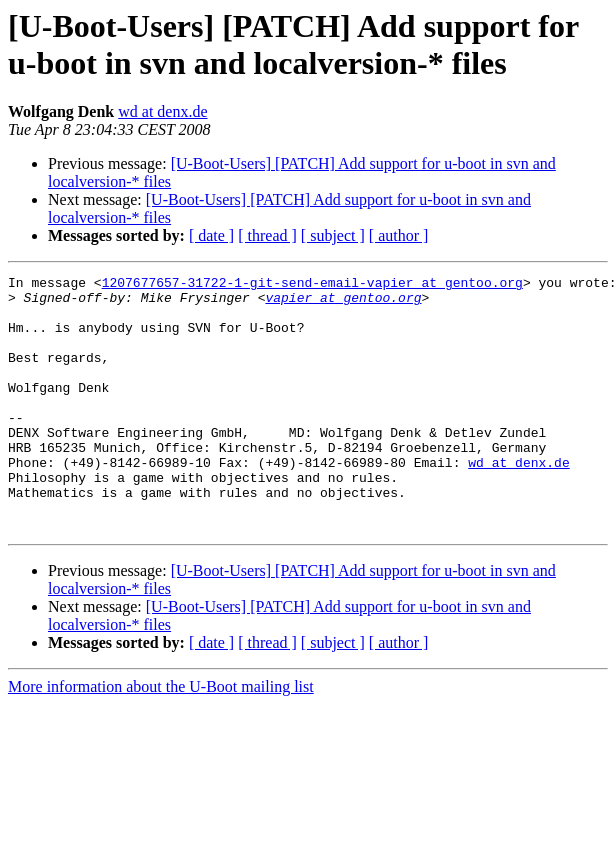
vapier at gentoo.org (343, 303)
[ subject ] (333, 235)
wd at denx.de (162, 111)
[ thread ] (267, 235)
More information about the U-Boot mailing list (161, 737)
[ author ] (399, 235)
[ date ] (211, 235)
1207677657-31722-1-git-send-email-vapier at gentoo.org (312, 285)
